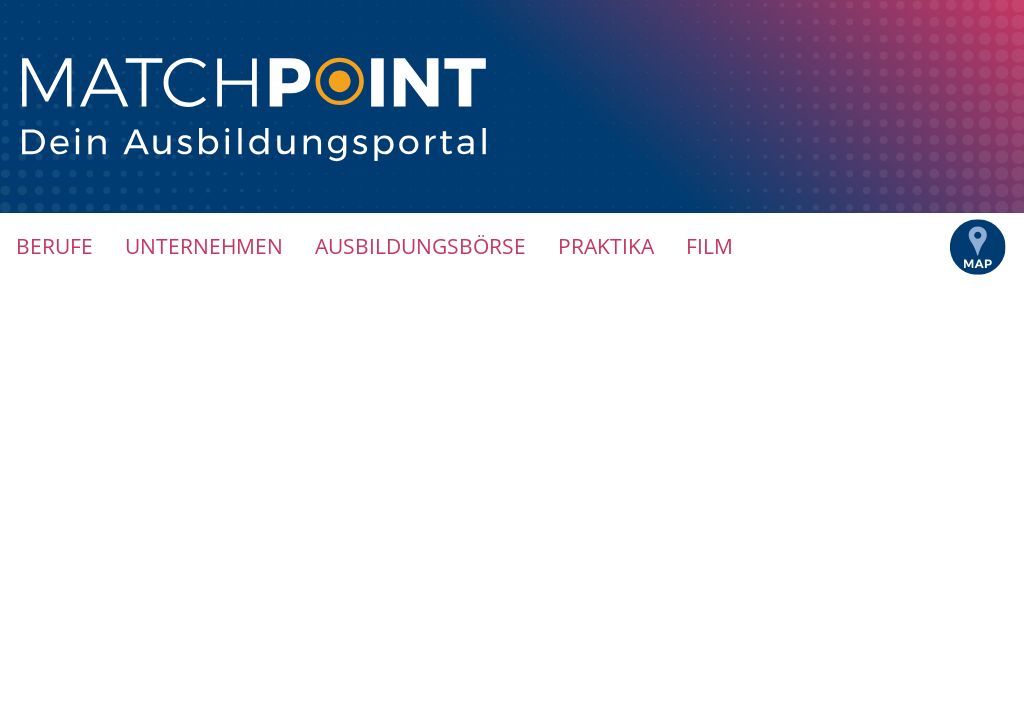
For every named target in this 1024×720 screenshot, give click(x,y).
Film (709, 246)
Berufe (54, 246)
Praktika (606, 246)
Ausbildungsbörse (420, 246)
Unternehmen (204, 246)
